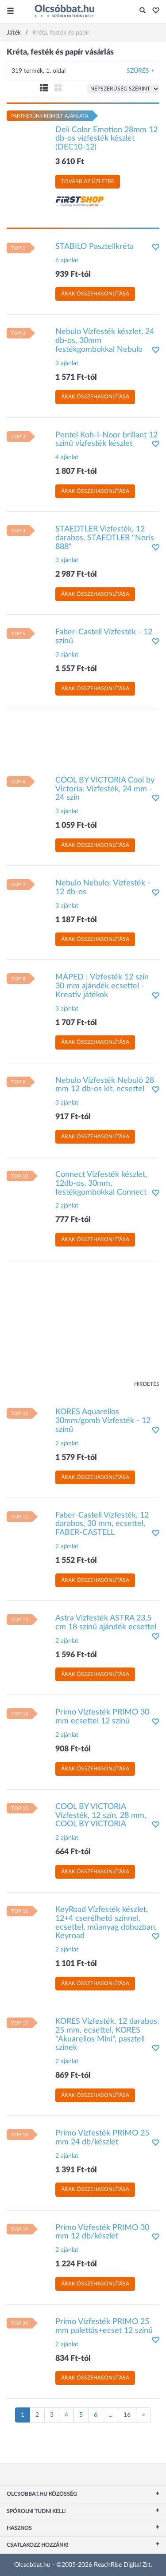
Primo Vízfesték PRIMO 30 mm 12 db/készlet (102, 2232)
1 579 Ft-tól (76, 1458)
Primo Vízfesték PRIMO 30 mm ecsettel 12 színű (102, 1716)
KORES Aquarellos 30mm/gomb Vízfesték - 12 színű (103, 1421)
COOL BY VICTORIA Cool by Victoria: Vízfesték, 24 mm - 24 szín (104, 789)
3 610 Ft (69, 162)
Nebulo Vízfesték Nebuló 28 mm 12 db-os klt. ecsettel (104, 1085)
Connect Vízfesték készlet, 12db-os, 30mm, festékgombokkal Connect (101, 1183)
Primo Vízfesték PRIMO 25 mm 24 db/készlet (102, 2137)
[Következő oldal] (143, 2415)
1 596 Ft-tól (76, 1655)
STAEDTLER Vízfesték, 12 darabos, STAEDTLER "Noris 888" (104, 538)
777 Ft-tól (73, 1220)
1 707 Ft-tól (76, 1023)
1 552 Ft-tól (76, 1561)
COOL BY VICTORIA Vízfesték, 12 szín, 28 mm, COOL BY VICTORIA (100, 1816)
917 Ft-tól (73, 1117)
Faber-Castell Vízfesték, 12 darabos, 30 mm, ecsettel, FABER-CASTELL (102, 1524)
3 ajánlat (66, 363)
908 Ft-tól (73, 1749)
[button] (153, 11)
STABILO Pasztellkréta (94, 247)
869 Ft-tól (73, 2076)
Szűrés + (140, 71)
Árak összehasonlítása (95, 293)
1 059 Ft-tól (76, 826)
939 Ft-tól (73, 275)
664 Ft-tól (73, 1852)
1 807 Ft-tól (76, 472)
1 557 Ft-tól (76, 669)
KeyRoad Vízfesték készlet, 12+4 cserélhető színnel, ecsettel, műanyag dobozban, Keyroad (106, 1923)
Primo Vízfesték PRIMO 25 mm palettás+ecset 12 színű (104, 2326)
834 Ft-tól (73, 2359)
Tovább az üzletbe (87, 181)
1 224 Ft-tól (76, 2264)
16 (127, 2415)
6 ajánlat (66, 260)
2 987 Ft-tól (76, 574)
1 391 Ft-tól (76, 2170)
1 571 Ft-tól (76, 377)
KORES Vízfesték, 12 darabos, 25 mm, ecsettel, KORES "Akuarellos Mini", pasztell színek (107, 2035)
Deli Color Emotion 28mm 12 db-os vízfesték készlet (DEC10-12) (106, 139)
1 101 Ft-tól (76, 1964)
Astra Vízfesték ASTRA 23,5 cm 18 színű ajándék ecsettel (105, 1622)
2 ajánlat (66, 1206)
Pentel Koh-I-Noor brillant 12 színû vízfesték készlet (106, 439)
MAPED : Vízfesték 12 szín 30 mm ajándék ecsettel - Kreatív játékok (102, 986)
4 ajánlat (66, 457)
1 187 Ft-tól (76, 920)
